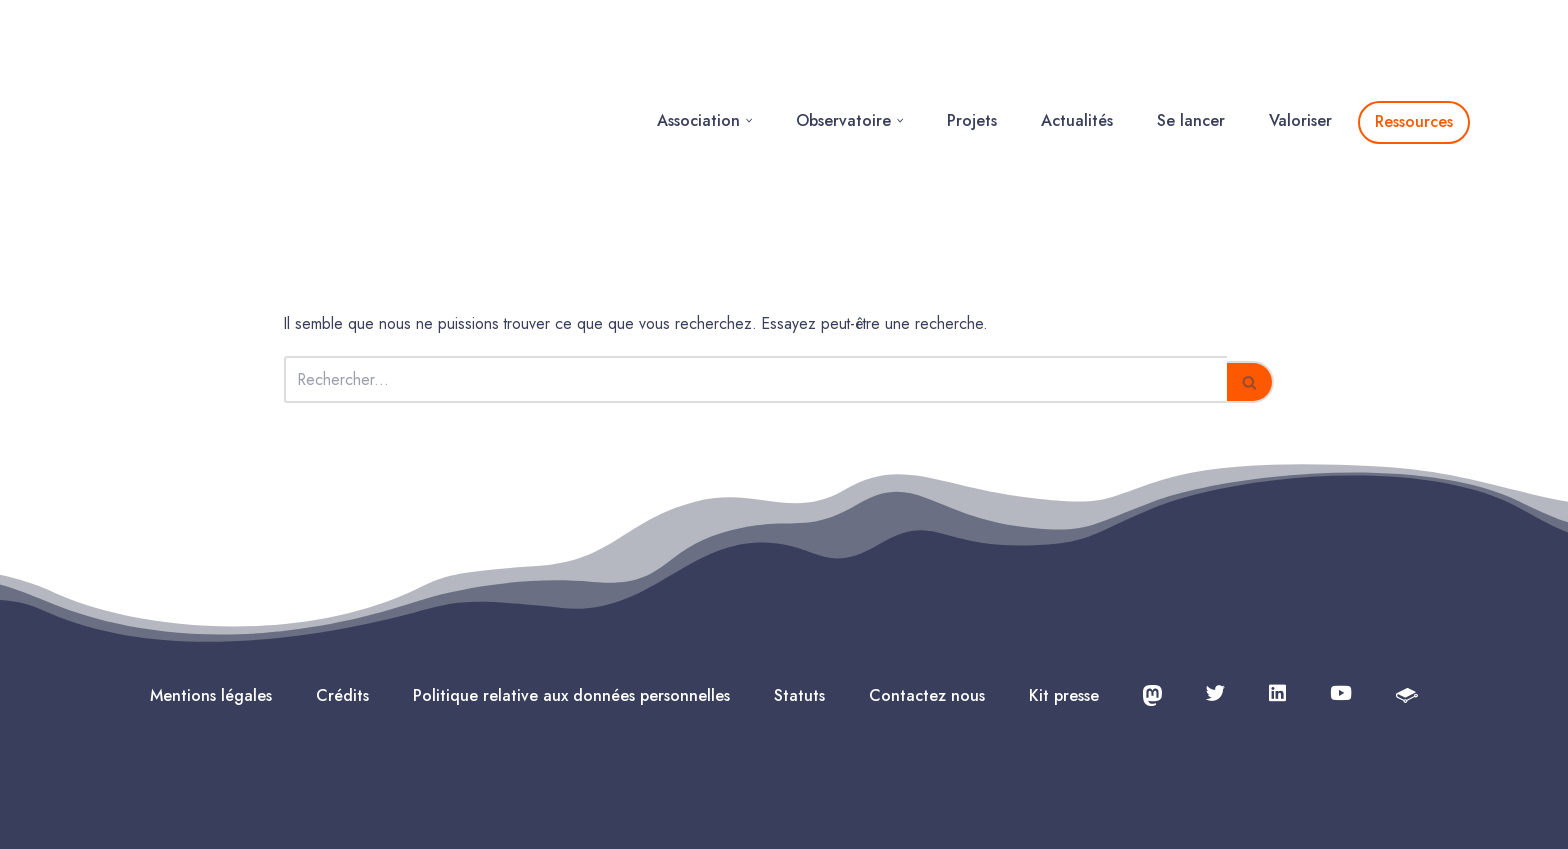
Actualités (1077, 56)
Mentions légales (211, 568)
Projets (972, 56)
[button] (749, 56)
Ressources (1414, 57)
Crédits (342, 568)
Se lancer (1191, 56)
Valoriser (1300, 56)
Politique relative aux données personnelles (571, 568)
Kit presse (1064, 568)
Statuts (799, 568)
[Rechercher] (755, 252)
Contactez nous (927, 568)
